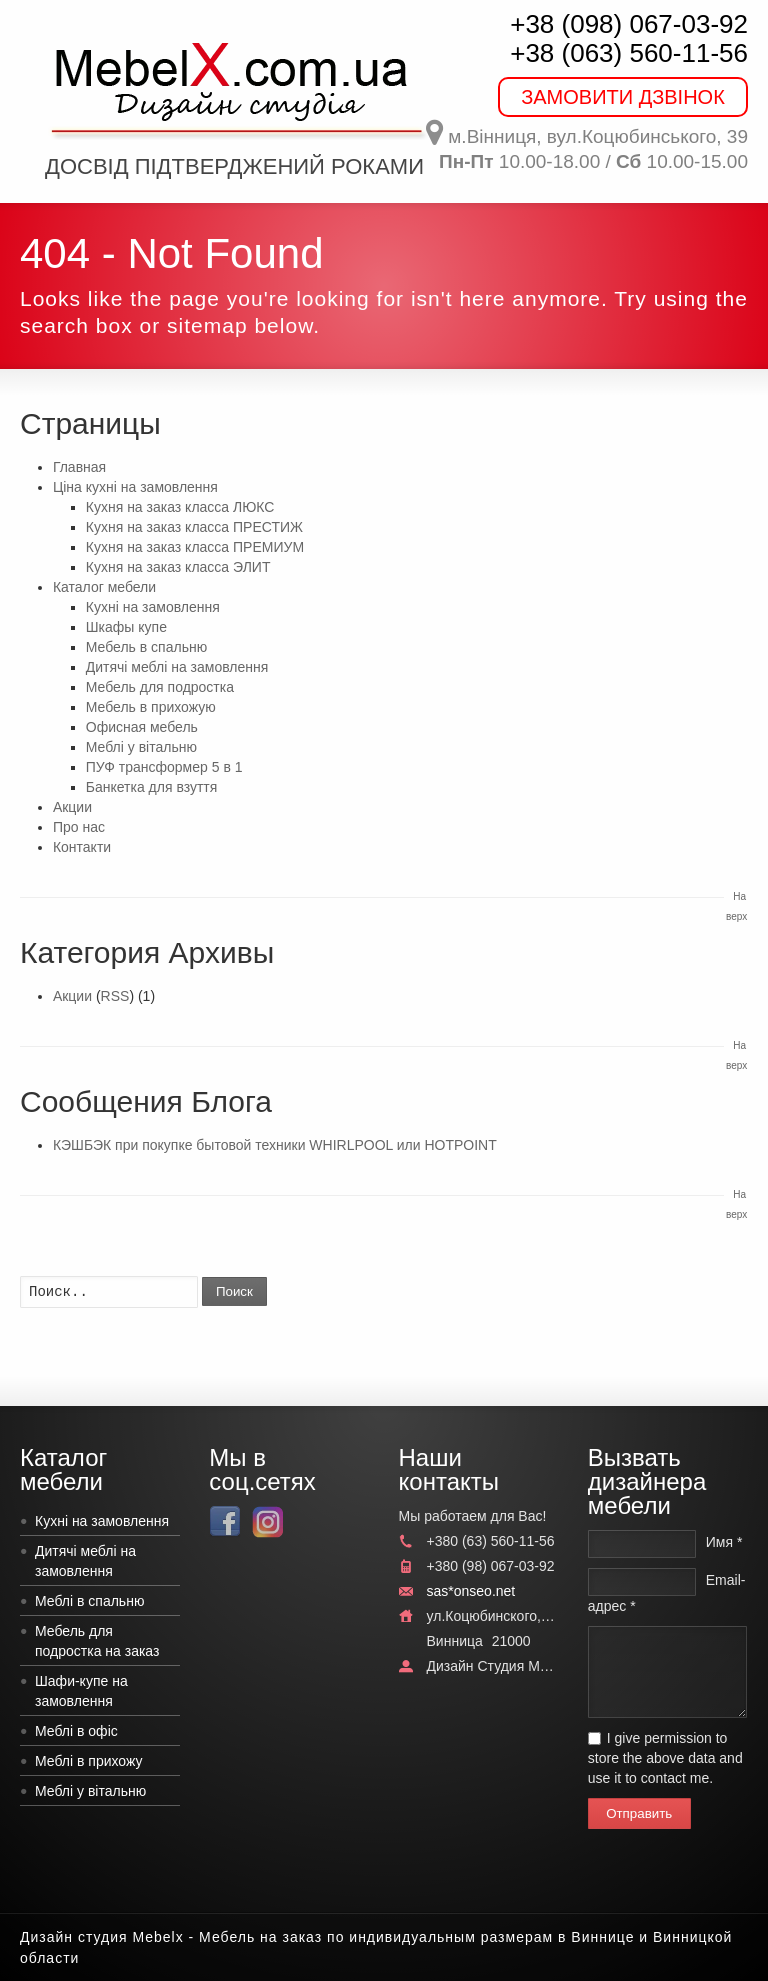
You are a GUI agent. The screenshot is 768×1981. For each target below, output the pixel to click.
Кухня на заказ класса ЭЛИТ (178, 567)
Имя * (724, 1542)
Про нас (79, 827)
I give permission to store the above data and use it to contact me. (665, 1758)
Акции (72, 807)
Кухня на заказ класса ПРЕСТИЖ (194, 527)
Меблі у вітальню (141, 747)
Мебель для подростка (160, 687)
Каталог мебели (104, 587)
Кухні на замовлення (153, 607)
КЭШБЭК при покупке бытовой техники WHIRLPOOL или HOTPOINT (275, 1145)
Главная (79, 467)
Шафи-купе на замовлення (81, 1691)
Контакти (82, 847)
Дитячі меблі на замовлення (177, 667)
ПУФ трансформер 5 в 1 (164, 767)
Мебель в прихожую (151, 707)
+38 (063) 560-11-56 (629, 53)
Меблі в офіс (76, 1731)
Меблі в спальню (89, 1601)
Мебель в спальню (146, 647)
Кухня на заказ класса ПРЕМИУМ (195, 547)
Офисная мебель (142, 727)
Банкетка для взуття (152, 787)
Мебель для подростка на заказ (97, 1641)
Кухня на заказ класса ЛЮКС (180, 507)
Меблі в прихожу (89, 1761)
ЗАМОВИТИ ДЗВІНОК (623, 97)
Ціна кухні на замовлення (135, 487)
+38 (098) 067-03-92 (629, 24)
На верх (736, 906)
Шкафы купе (126, 627)
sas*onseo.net (471, 1591)
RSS (115, 996)
